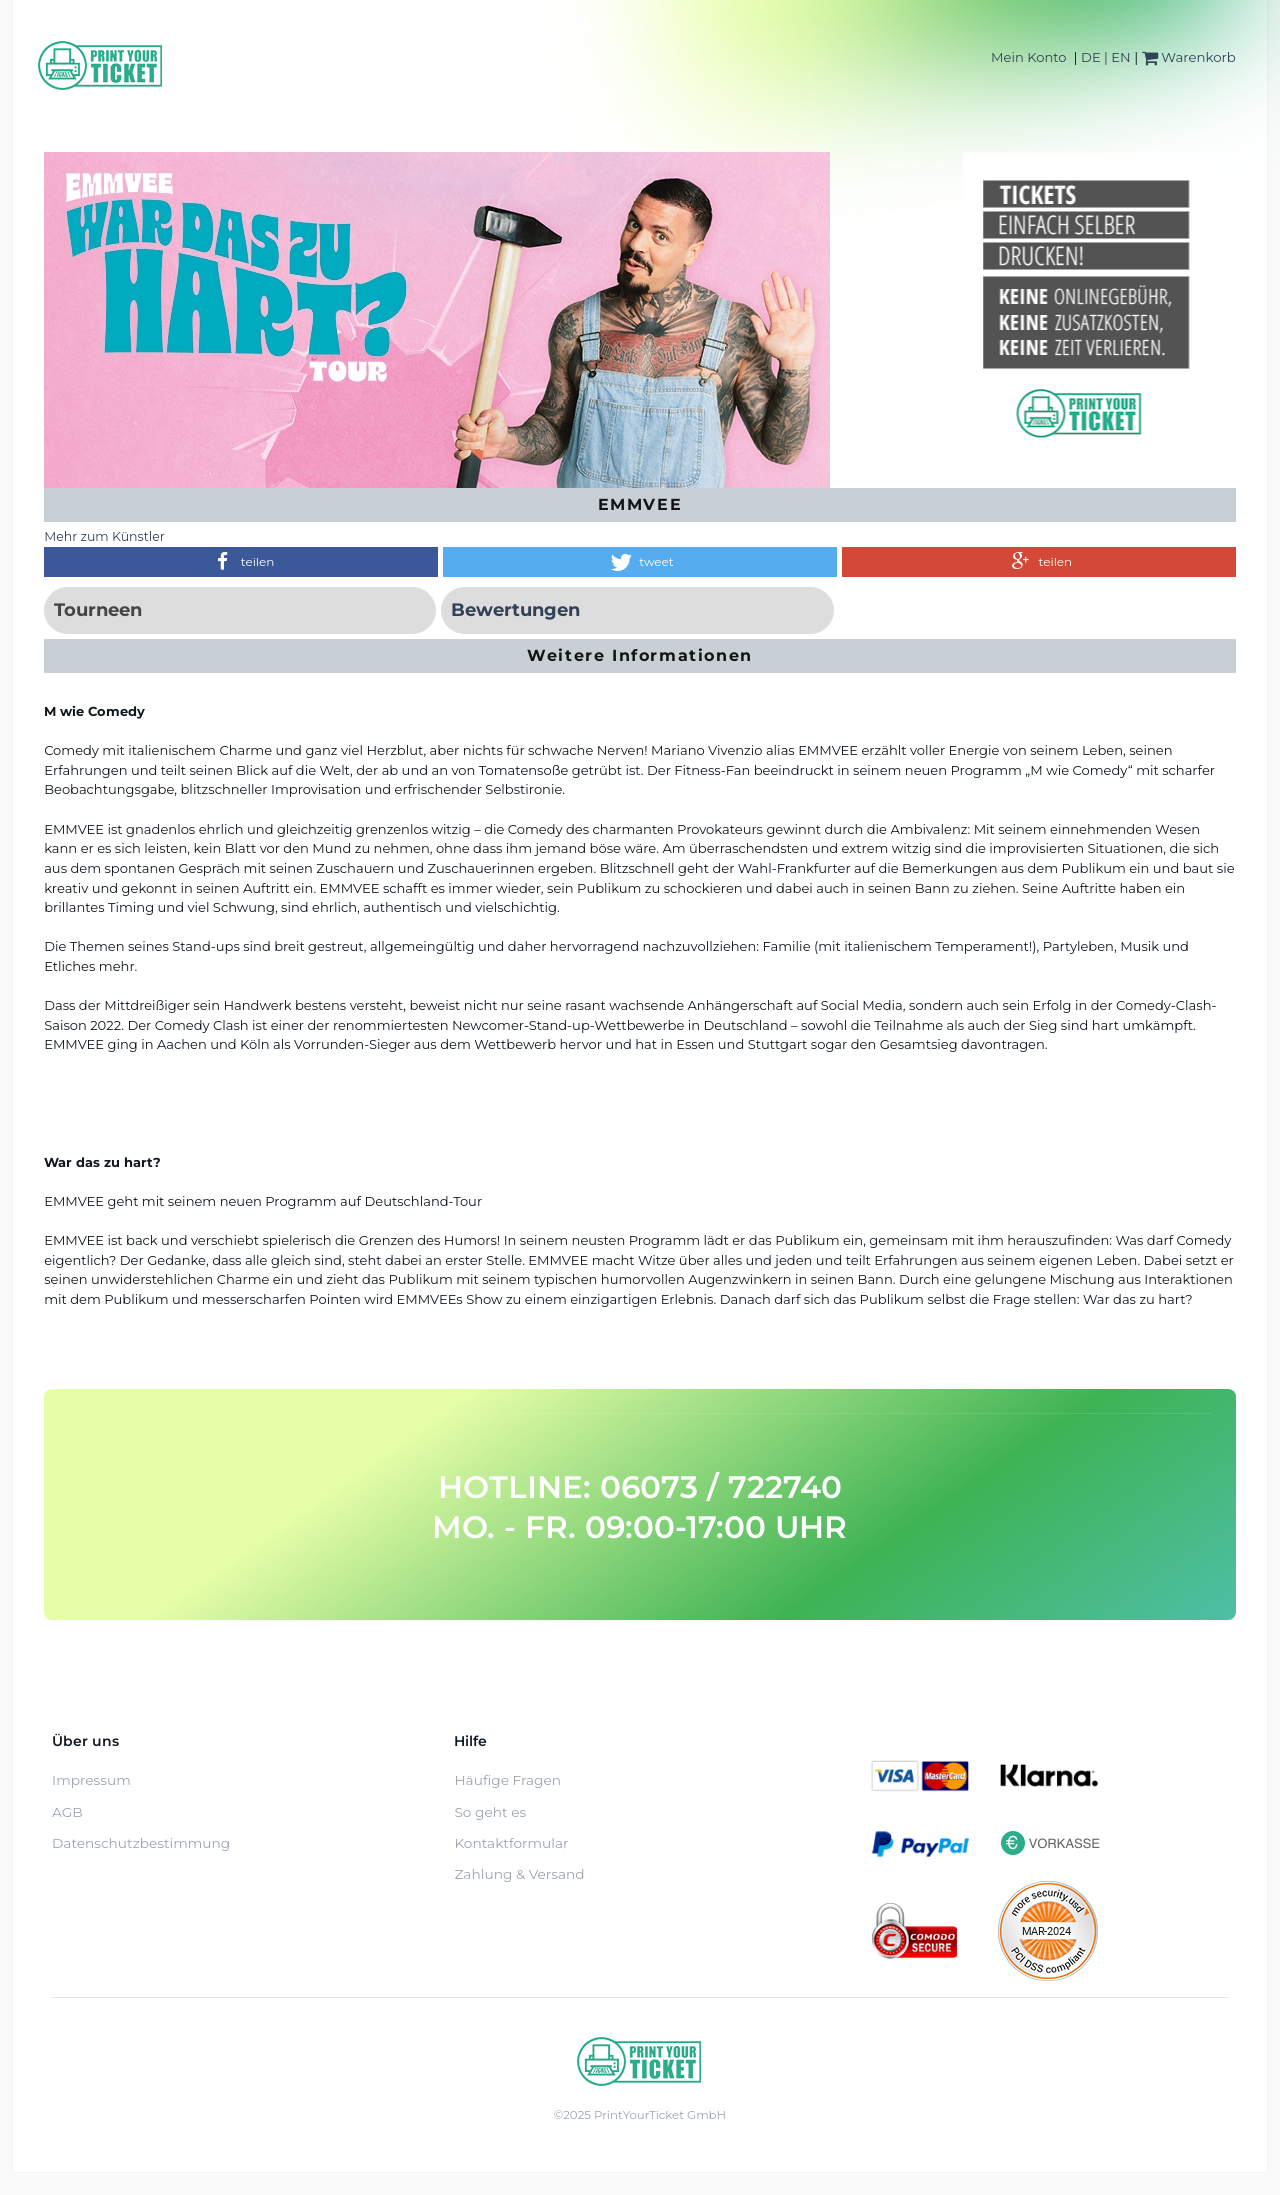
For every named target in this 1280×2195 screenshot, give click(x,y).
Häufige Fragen (507, 1780)
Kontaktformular (511, 1843)
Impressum (91, 1780)
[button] (241, 562)
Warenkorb (1189, 57)
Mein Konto (1028, 57)
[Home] (101, 65)
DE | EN (1106, 57)
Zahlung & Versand (519, 1874)
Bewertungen (515, 610)
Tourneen (98, 610)
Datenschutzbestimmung (141, 1843)
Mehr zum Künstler (104, 536)
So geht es (490, 1812)
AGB (67, 1812)
